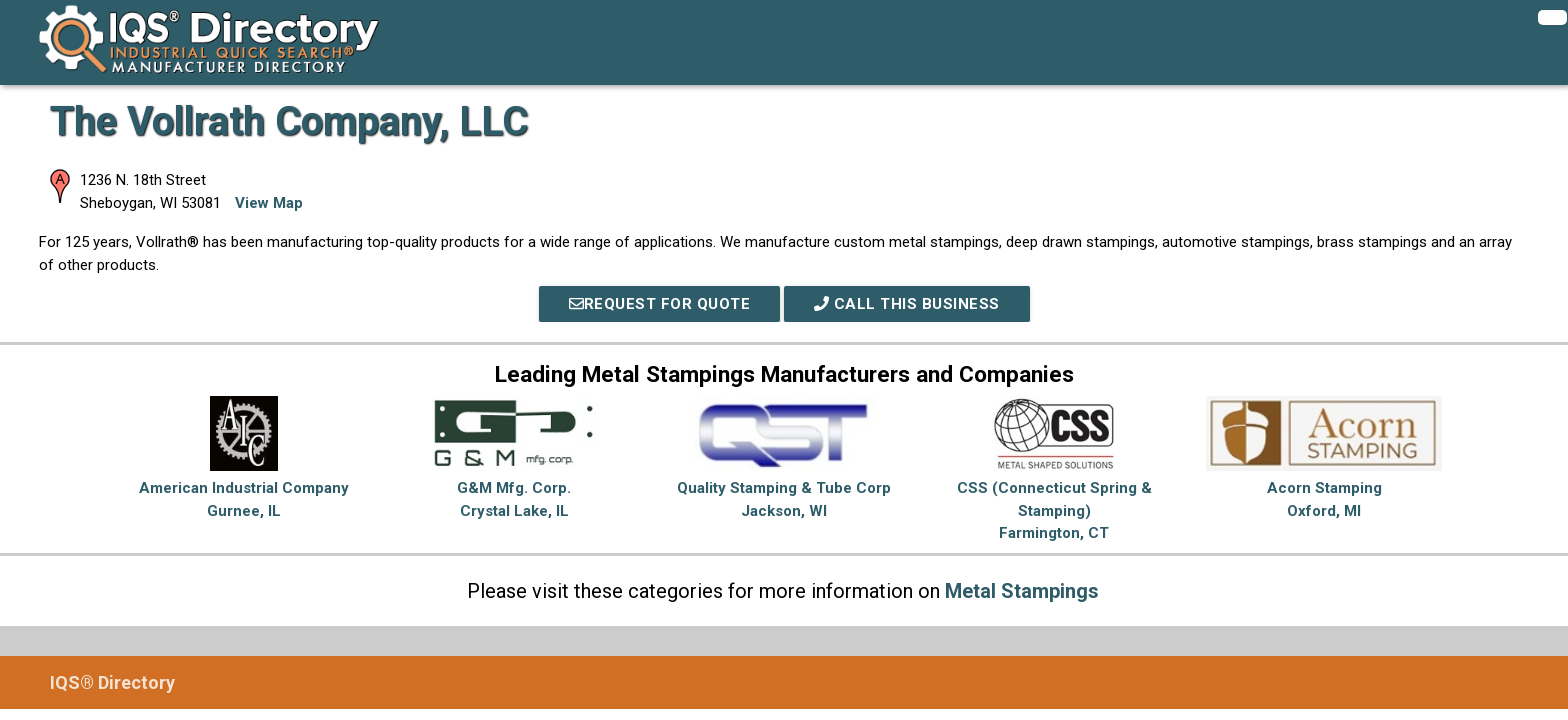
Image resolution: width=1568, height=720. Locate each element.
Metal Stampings (1022, 591)
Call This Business (907, 304)
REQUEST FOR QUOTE (660, 304)
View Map (269, 203)
